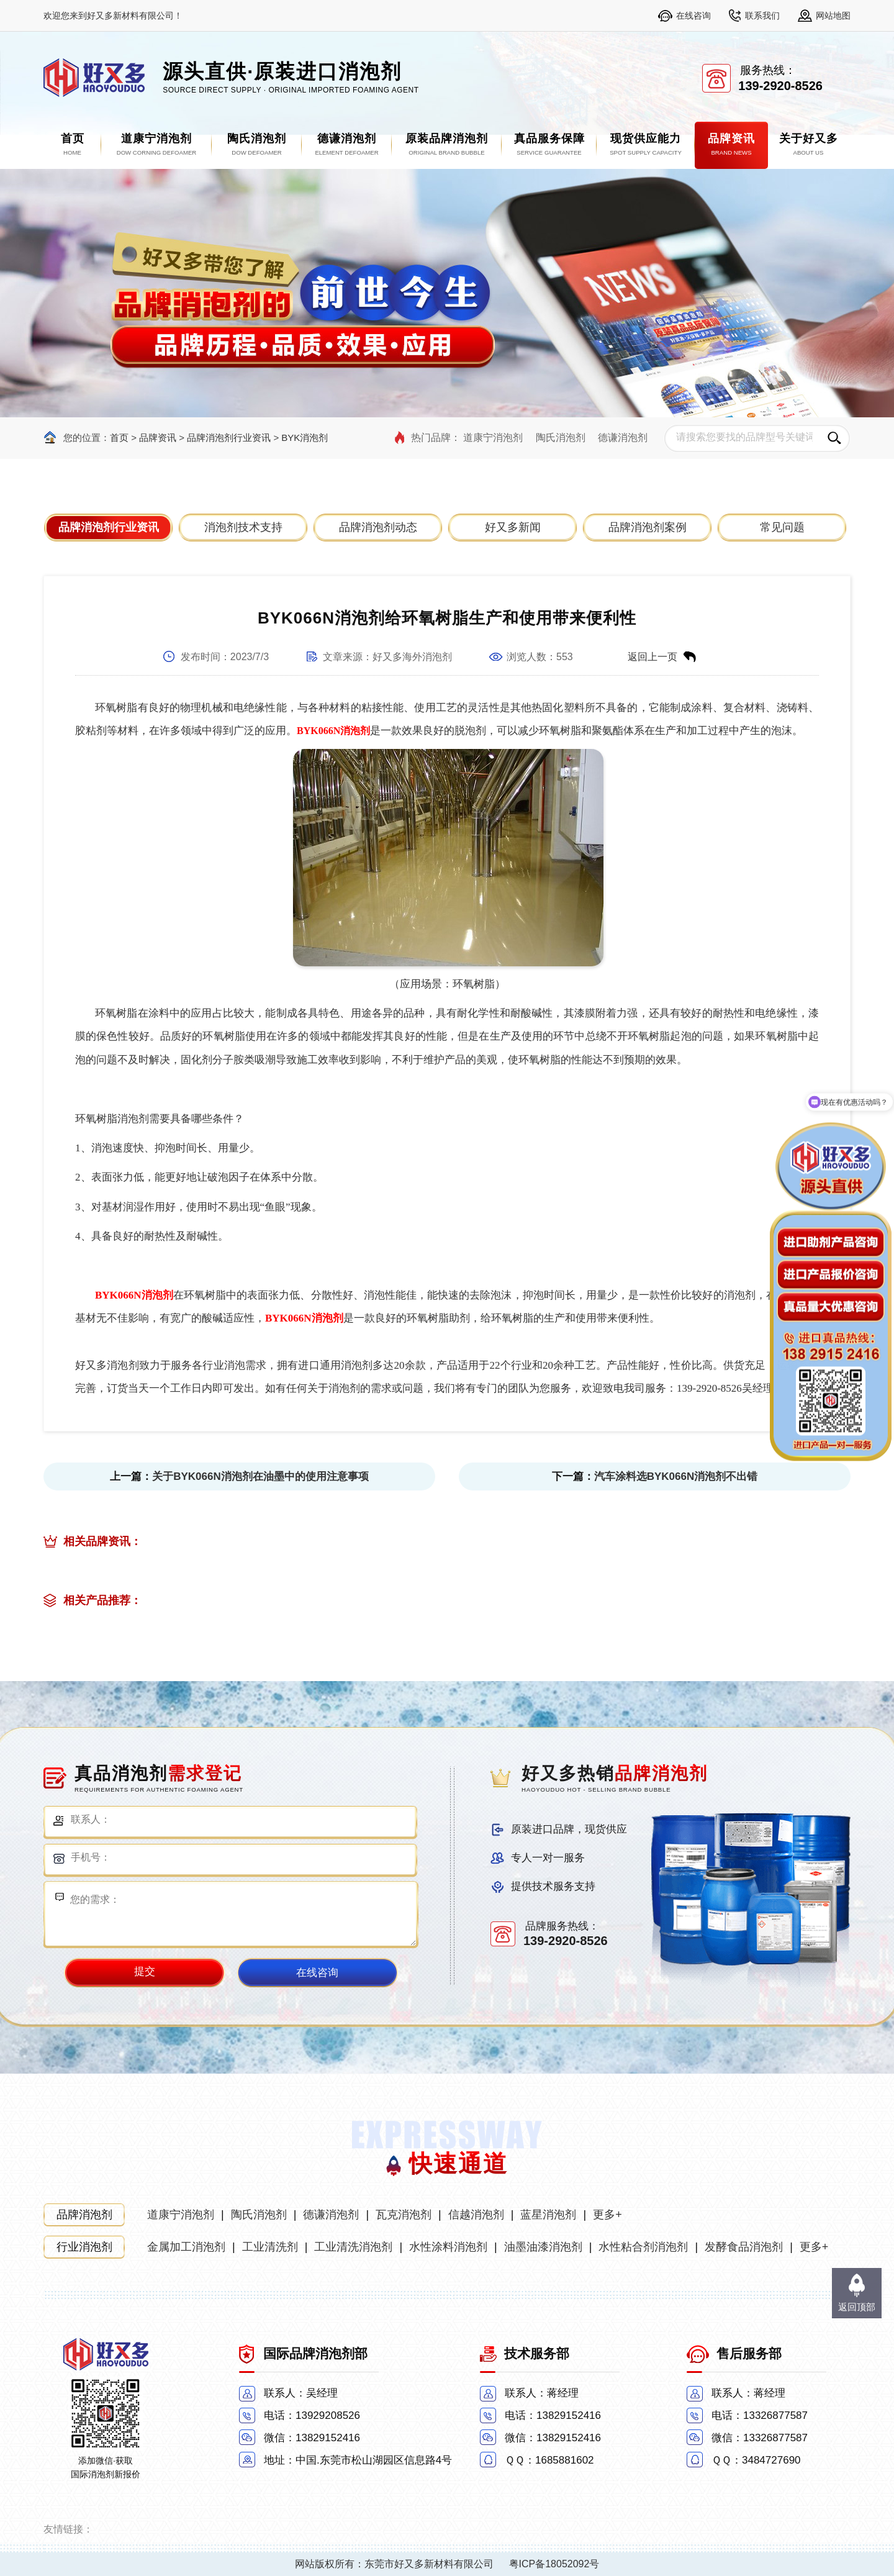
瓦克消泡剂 (403, 2214)
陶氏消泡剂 (560, 437)
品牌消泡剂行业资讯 (229, 437)
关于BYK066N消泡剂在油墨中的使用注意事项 (260, 1476)
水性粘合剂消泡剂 (643, 2247)
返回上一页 (652, 656)
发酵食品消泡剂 (744, 2247)
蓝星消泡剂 (548, 2214)
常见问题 (782, 527)
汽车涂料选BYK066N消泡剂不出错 (676, 1476)
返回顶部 (856, 2307)
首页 (119, 437)
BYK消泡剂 (304, 437)
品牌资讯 (157, 437)
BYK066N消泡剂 (333, 730)
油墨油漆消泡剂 (543, 2247)
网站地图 (833, 15)
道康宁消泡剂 (493, 437)
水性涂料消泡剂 (448, 2247)
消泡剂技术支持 (243, 527)
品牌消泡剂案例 (647, 527)
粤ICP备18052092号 (554, 2564)
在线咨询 (693, 15)
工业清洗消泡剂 (353, 2247)
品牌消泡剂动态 (378, 527)
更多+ (607, 2214)
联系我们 (762, 15)
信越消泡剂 (476, 2214)
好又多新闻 (513, 527)
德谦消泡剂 (623, 437)
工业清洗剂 (270, 2247)
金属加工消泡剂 (186, 2247)
